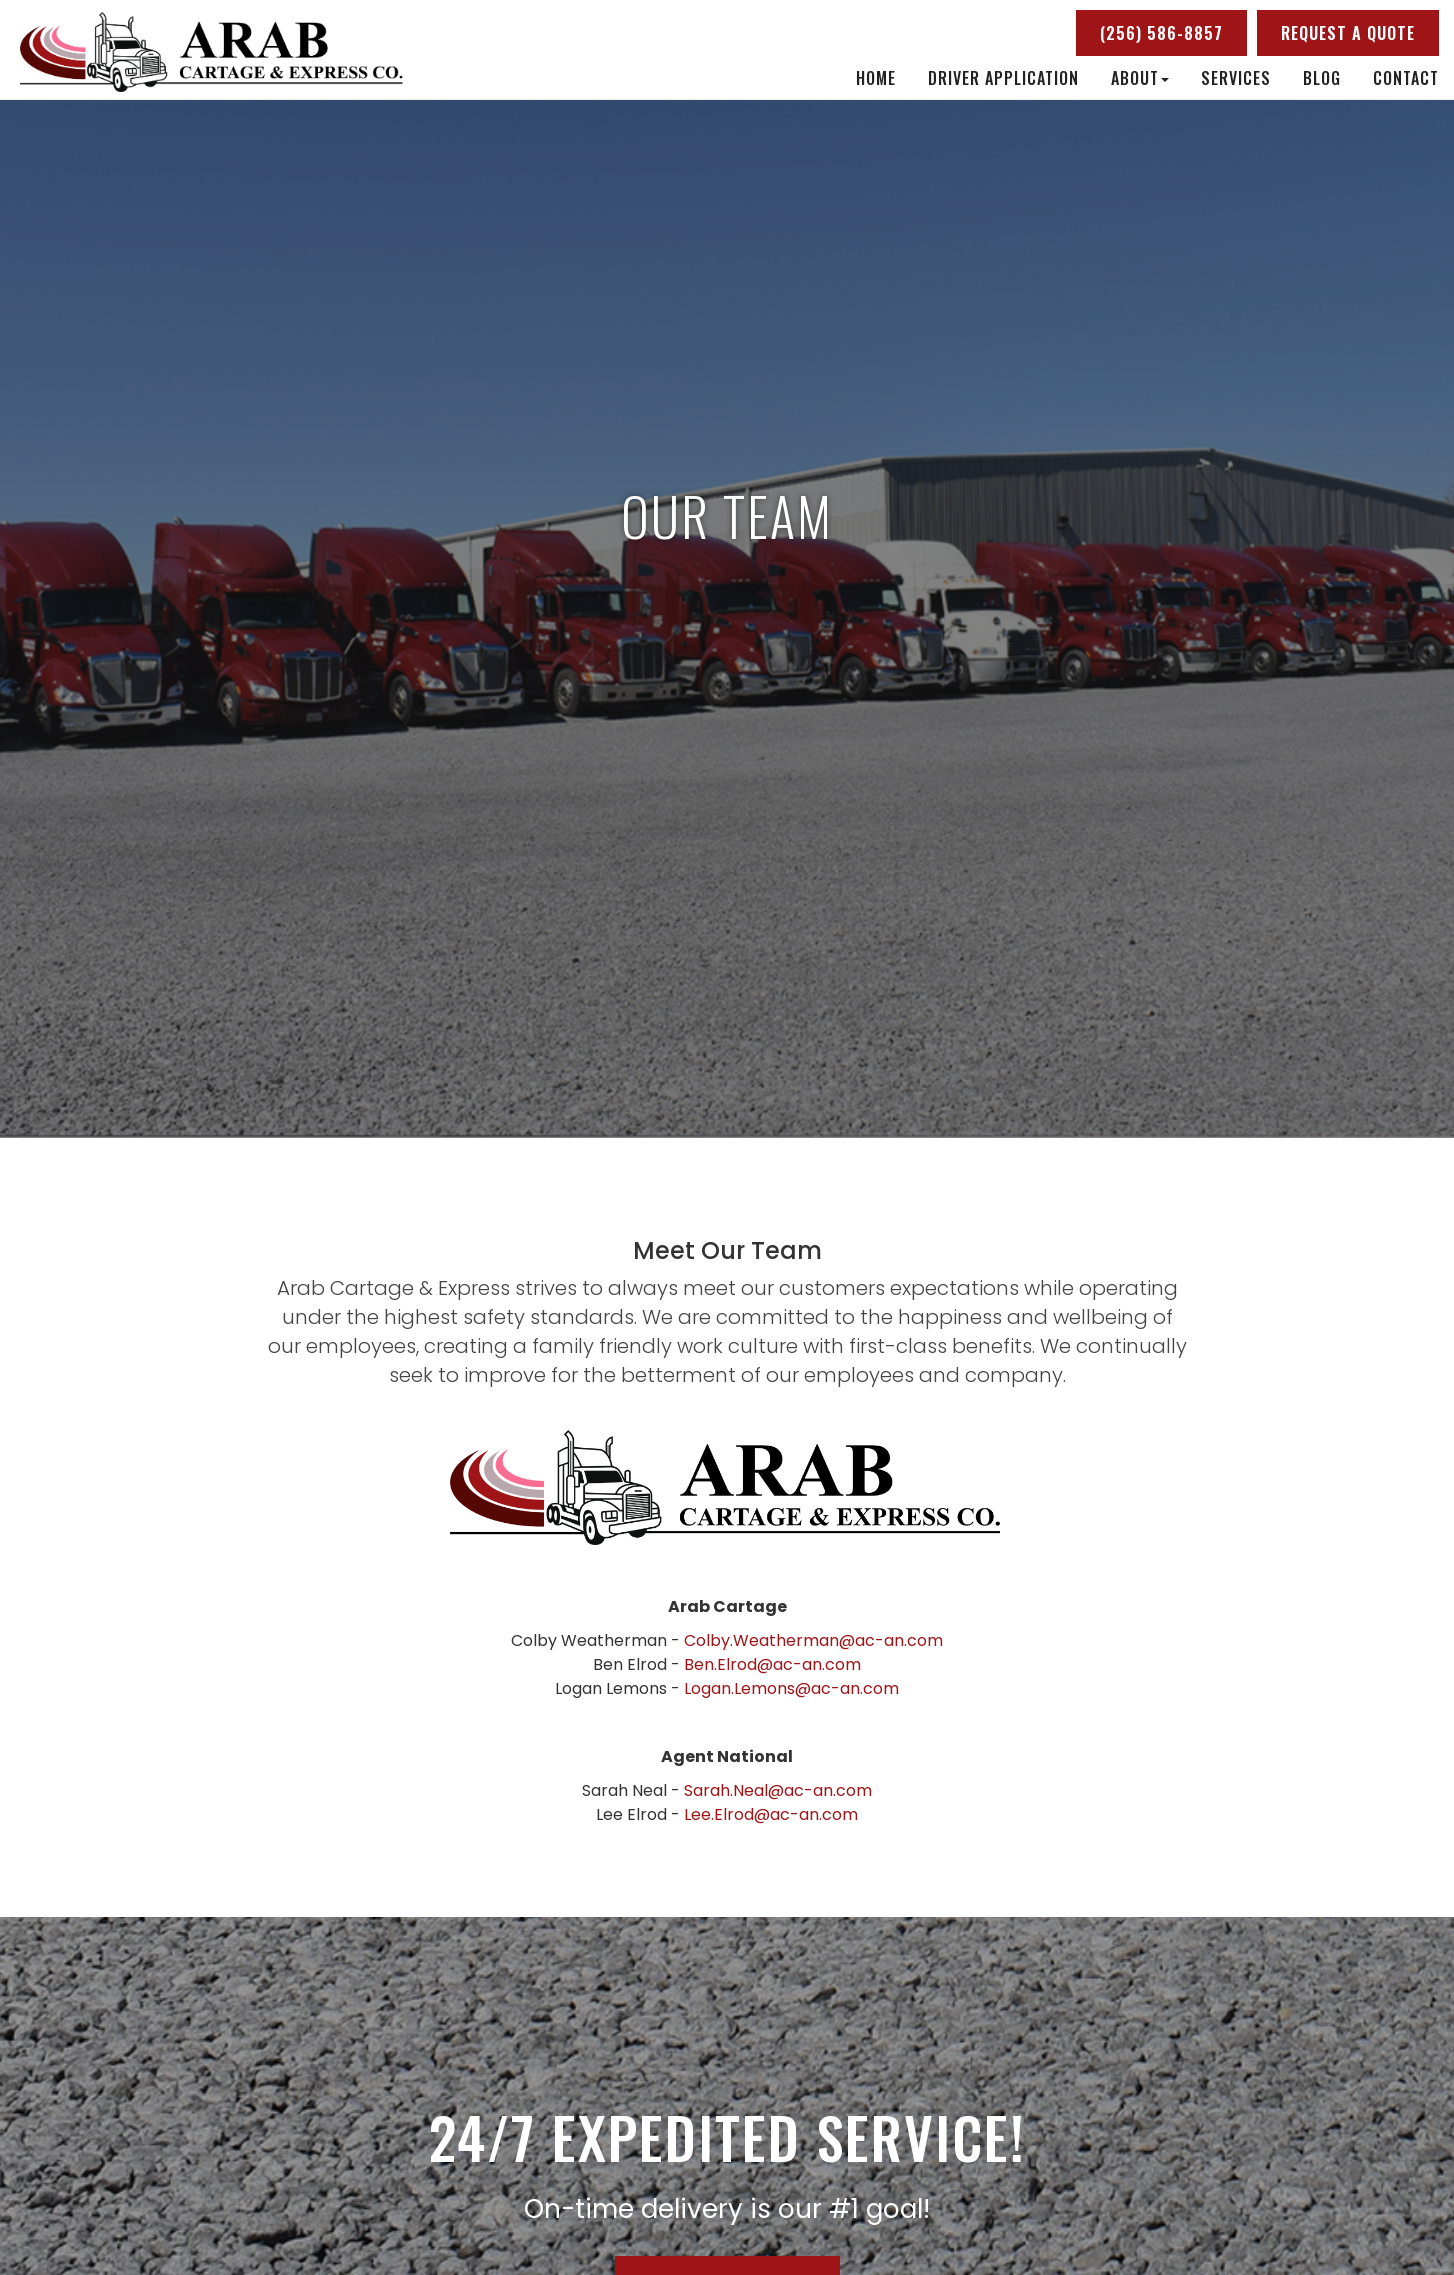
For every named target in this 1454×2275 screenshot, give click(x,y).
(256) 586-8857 (1161, 33)
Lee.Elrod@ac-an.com (771, 1814)
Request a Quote (1348, 33)
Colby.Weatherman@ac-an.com (813, 1640)
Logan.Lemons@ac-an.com (791, 1688)
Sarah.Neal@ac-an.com (778, 1790)
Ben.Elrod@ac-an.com (772, 1664)
